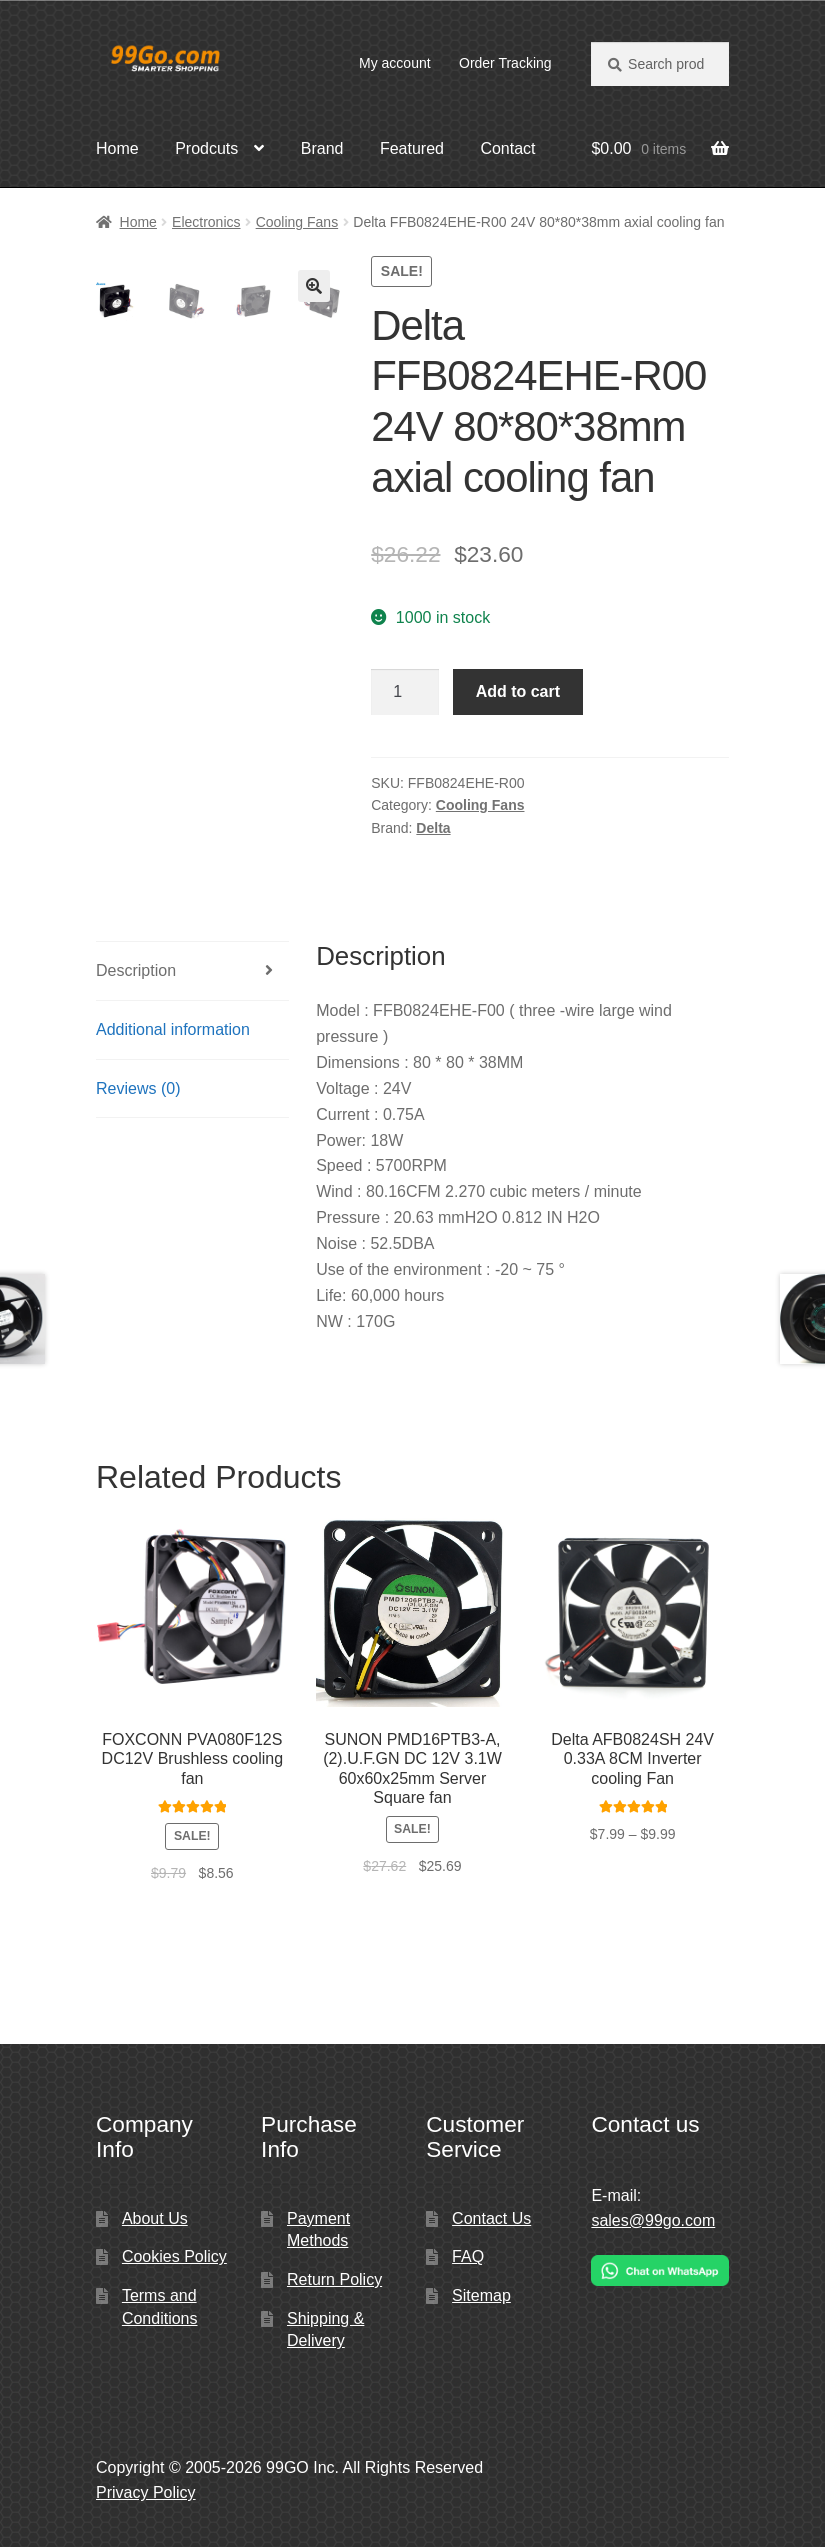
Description (136, 970)
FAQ (468, 2256)
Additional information (173, 1029)
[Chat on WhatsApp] (660, 2270)
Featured (412, 148)
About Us (155, 2218)
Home (117, 148)
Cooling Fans (297, 222)
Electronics (206, 222)
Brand (322, 148)
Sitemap (481, 2295)
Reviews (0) (138, 1088)
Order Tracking (505, 63)
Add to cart (518, 691)
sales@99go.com (653, 2220)
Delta (433, 828)
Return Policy (334, 2279)
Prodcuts (206, 148)
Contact (507, 148)
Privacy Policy (146, 2492)
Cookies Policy (174, 2256)
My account (395, 63)
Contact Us (491, 2218)
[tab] (192, 971)
